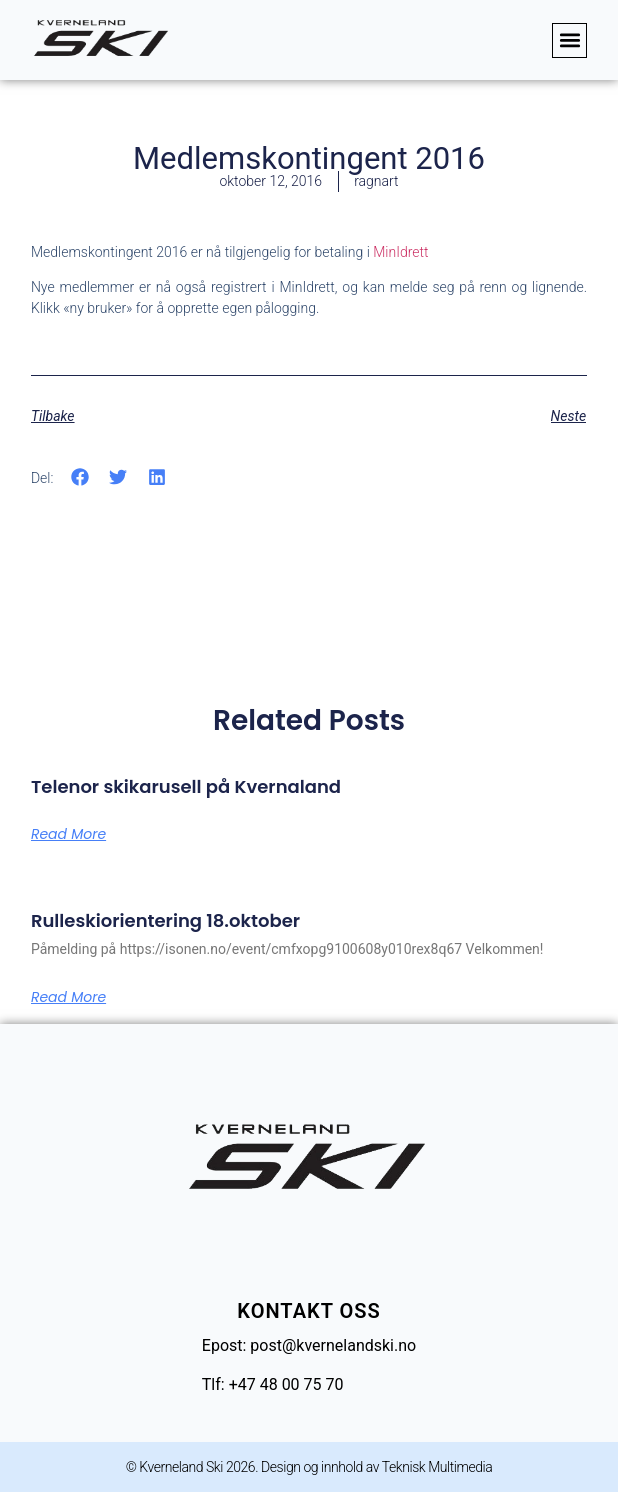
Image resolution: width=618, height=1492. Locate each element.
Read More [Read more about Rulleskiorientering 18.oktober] (68, 997)
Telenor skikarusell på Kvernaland (186, 786)
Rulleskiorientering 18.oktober (165, 920)
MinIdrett (400, 252)
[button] (569, 40)
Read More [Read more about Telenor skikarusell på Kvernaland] (68, 834)
